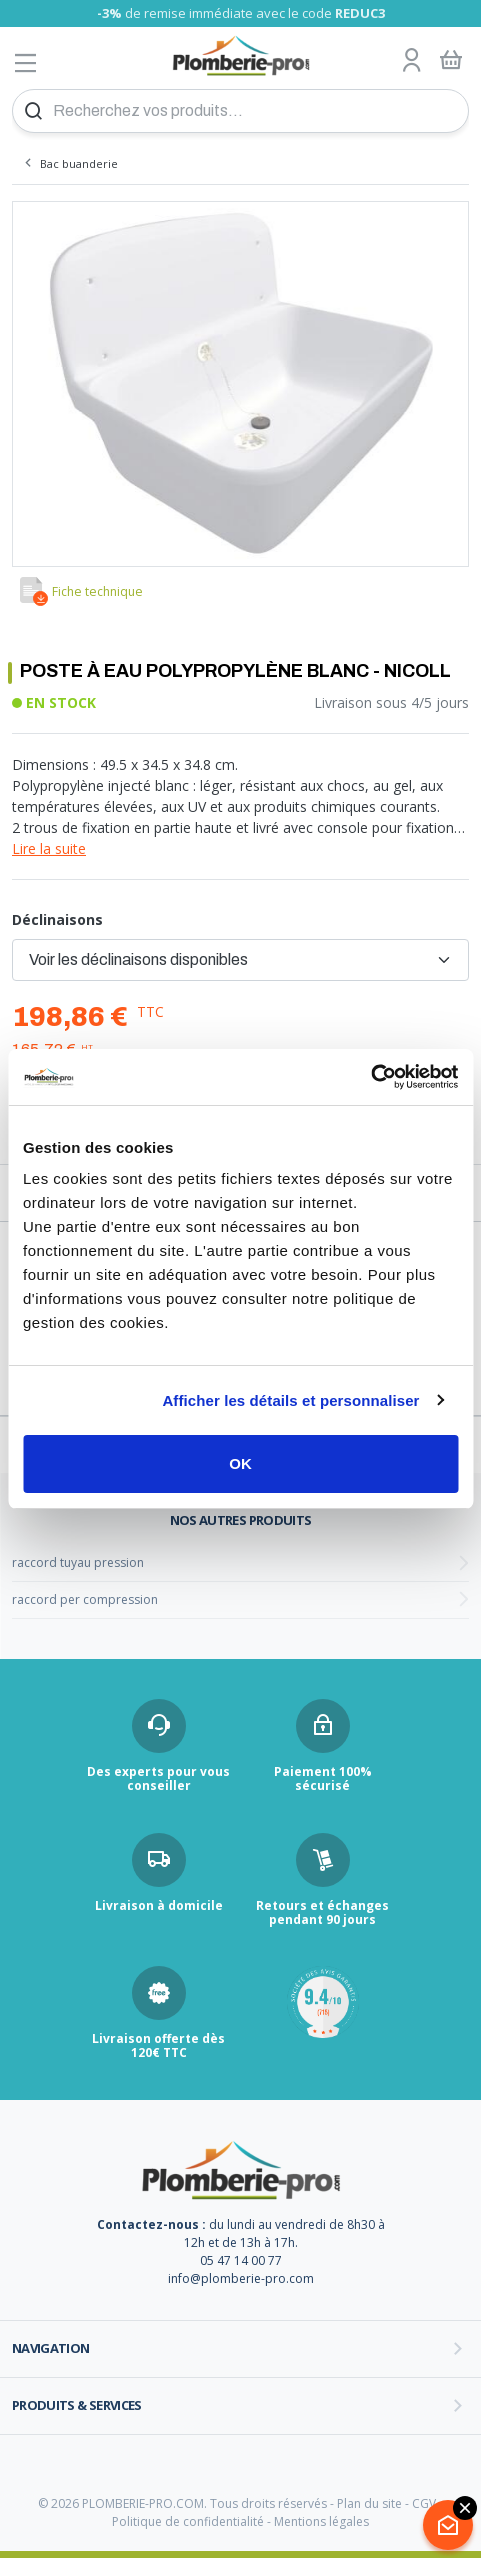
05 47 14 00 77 (241, 2260)
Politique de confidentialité (188, 2521)
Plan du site (369, 2503)
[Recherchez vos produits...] (240, 111)
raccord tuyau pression (78, 1562)
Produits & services (77, 2405)
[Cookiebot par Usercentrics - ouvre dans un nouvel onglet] (370, 1077)
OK (240, 1463)
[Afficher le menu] (26, 62)
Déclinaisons (57, 919)
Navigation (51, 2348)
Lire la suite (49, 848)
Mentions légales (321, 2521)
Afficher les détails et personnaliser (290, 1400)
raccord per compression (85, 1599)
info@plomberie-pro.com (241, 2278)
